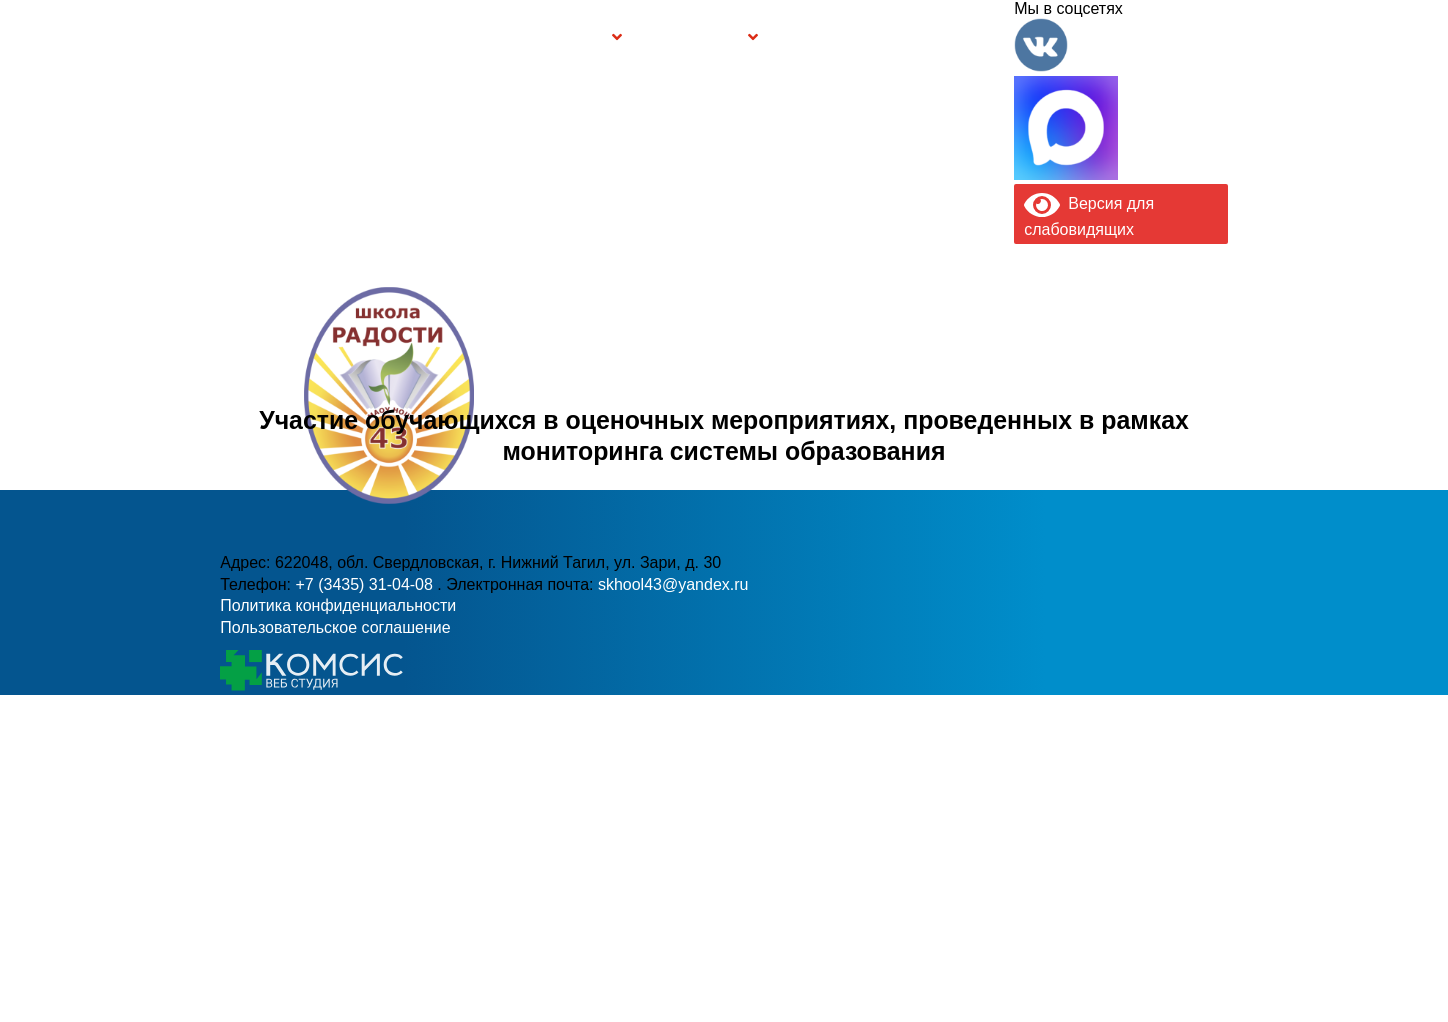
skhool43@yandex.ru (673, 584)
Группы (579, 37)
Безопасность (692, 37)
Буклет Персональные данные (832, 37)
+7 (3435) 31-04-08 (366, 584)
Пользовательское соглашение (335, 627)
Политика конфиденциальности (338, 605)
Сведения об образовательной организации (394, 37)
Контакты (970, 37)
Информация (231, 37)
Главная (282, 37)
